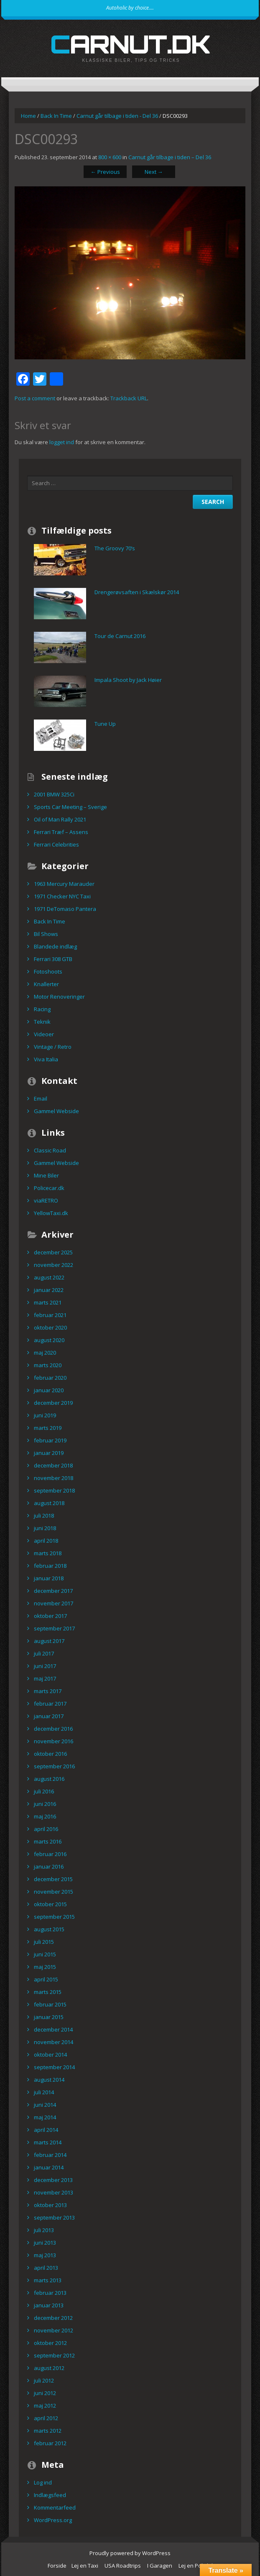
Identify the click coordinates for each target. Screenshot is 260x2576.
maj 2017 (45, 1678)
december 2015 (53, 1879)
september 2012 (54, 2355)
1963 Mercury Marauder (64, 883)
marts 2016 (47, 1841)
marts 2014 (47, 2142)
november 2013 (53, 2192)
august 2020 (49, 1340)
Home (28, 116)
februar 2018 (50, 1565)
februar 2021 (50, 1315)
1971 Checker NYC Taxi (62, 896)
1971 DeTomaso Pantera (65, 909)
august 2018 (49, 1503)
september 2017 (54, 1628)
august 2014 (49, 2079)
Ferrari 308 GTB (53, 959)
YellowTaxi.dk (51, 1213)
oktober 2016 (50, 1753)
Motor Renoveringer (59, 996)
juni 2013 (45, 2242)
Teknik (42, 1021)
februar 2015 (50, 2004)
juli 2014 (44, 2092)
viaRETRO (46, 1200)
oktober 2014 (50, 2054)
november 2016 (53, 1741)
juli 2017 (44, 1653)
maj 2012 (45, 2405)
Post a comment (35, 398)
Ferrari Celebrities (56, 844)
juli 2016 (44, 1791)
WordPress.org (53, 2520)
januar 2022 (49, 1290)
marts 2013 (47, 2280)
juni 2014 (45, 2104)
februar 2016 (50, 1854)
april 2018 (46, 1540)
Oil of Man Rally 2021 (60, 819)
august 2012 (49, 2368)
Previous (105, 171)
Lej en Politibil (195, 2565)
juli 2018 (44, 1515)
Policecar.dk (49, 1188)
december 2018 (53, 1465)
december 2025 (53, 1252)
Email (40, 1098)
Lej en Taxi (84, 2565)
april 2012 (46, 2418)
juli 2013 (44, 2230)
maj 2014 (45, 2117)
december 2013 (53, 2180)
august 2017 (49, 1641)
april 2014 (46, 2130)
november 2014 (53, 2042)
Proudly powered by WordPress (130, 2553)
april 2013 (46, 2267)
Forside (57, 2565)
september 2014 (54, 2067)
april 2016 (46, 1829)
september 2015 (54, 1916)
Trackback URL (128, 398)
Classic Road (50, 1150)
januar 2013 (49, 2305)
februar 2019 (50, 1440)
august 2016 (49, 1779)
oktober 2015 (50, 1904)
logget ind (61, 442)
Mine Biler (46, 1175)
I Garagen (159, 2565)
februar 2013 (50, 2292)
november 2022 (53, 1265)
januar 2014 (49, 2167)
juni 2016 (45, 1804)
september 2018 (54, 1490)
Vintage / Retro (52, 1046)
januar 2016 (49, 1866)
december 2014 (53, 2029)
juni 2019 (45, 1415)
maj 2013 (45, 2255)
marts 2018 (47, 1553)
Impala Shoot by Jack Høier (128, 680)
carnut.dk (130, 43)
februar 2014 (50, 2155)
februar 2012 (50, 2443)
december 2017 (53, 1590)
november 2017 (53, 1603)
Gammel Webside (56, 1111)
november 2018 (53, 1478)
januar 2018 (49, 1578)
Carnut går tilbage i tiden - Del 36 (117, 116)
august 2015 (49, 1929)
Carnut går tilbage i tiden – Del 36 (169, 157)
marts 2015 (47, 1992)
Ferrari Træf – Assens (61, 832)
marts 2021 (47, 1302)
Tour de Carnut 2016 (119, 636)
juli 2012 (44, 2380)
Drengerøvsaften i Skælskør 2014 (136, 592)
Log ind (43, 2482)
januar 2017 (49, 1716)
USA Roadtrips (123, 2565)
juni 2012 (45, 2393)
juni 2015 (45, 1954)
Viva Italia (46, 1059)
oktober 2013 (50, 2205)
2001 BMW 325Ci (54, 794)
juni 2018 (45, 1528)
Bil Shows (46, 934)
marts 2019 (47, 1428)
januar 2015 (49, 2017)
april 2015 (46, 1979)
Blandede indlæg (55, 946)
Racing (42, 1009)
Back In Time (56, 116)
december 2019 (53, 1402)
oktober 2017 (50, 1616)
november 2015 (53, 1891)
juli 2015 (44, 1941)
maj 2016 (45, 1816)
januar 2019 (49, 1453)
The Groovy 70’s (114, 548)
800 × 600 (109, 157)
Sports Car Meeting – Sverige (70, 807)
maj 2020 (45, 1352)
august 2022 (49, 1277)
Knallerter (46, 984)
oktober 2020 (50, 1327)
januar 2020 (49, 1390)
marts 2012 (47, 2430)
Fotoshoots (48, 971)
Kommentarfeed (55, 2507)
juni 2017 (45, 1666)
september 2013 (54, 2217)
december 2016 (53, 1728)
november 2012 (53, 2330)
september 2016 (54, 1766)
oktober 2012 (50, 2343)
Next (154, 171)
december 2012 (53, 2318)
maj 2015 (45, 1967)
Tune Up (105, 723)
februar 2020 (50, 1377)
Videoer (44, 1034)
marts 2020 (47, 1365)
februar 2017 (50, 1703)
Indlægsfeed (50, 2495)
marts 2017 (47, 1691)
